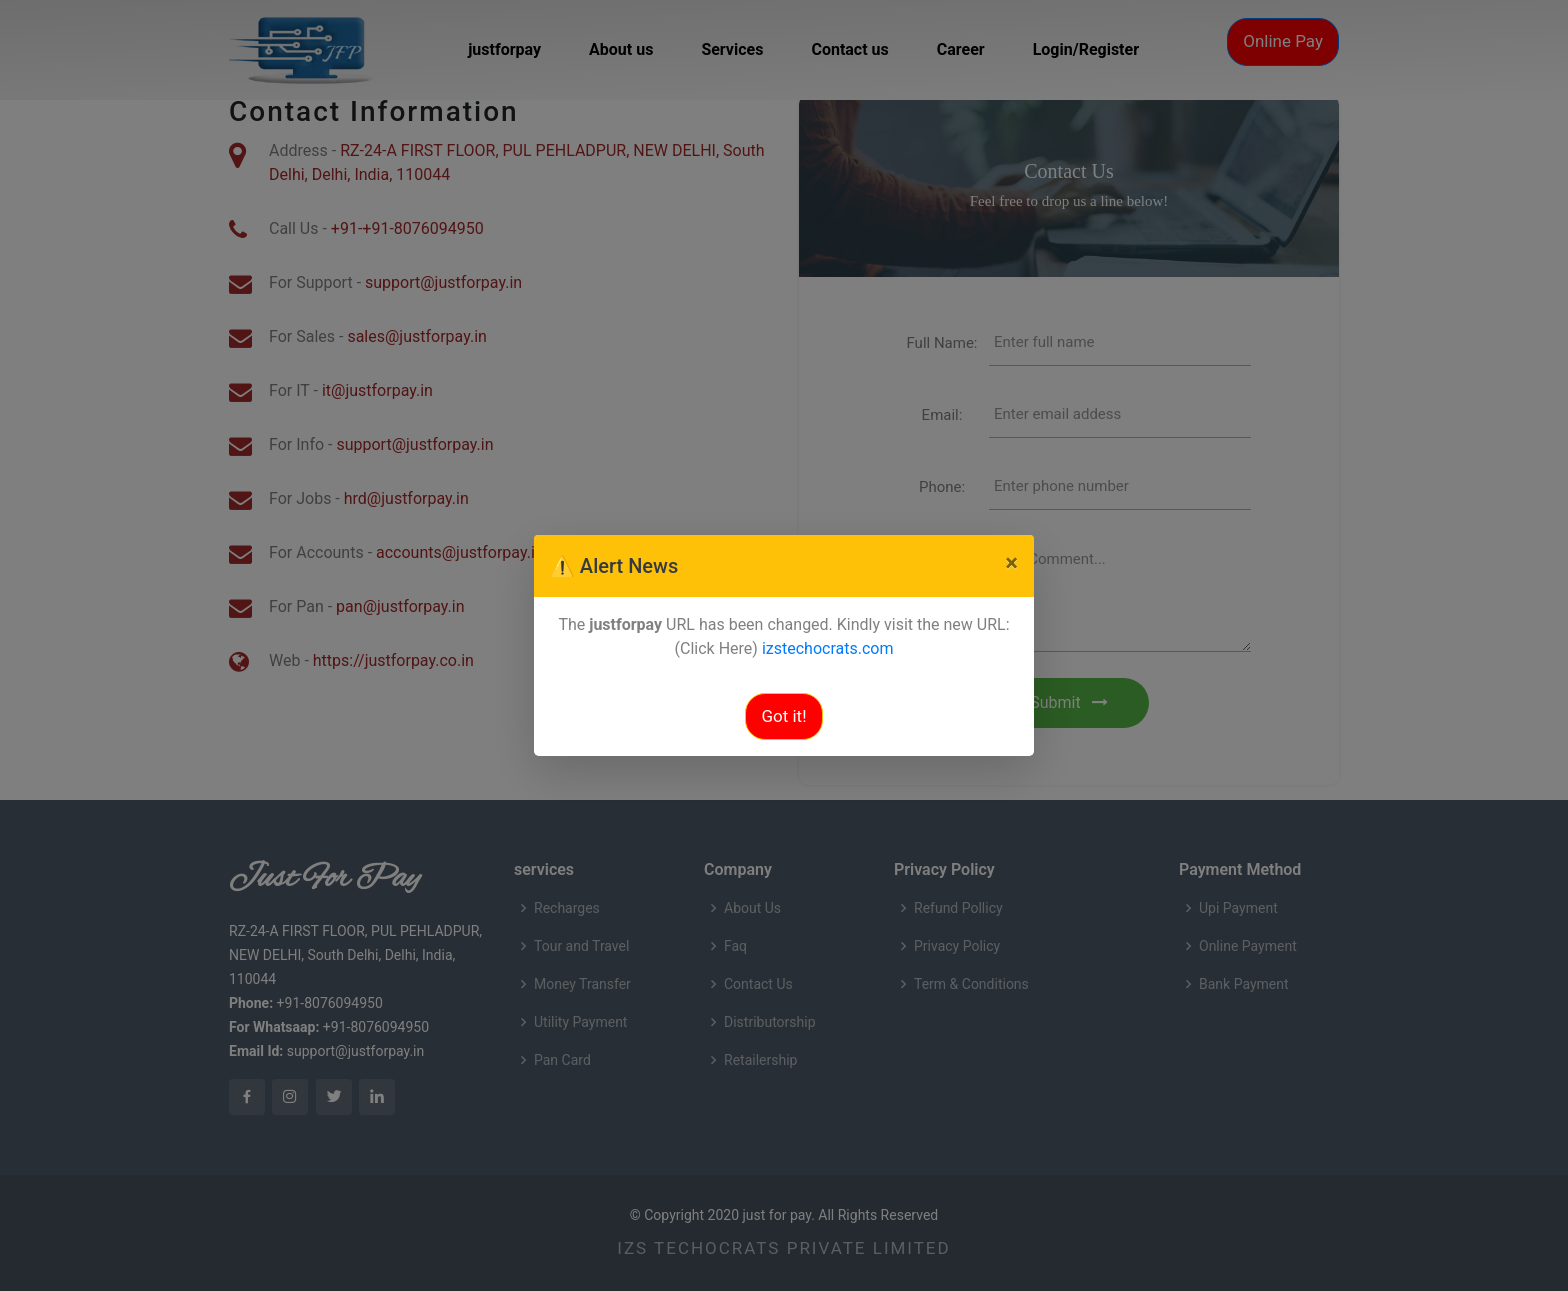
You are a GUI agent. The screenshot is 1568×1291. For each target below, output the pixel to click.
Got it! (783, 716)
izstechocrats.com (828, 648)
